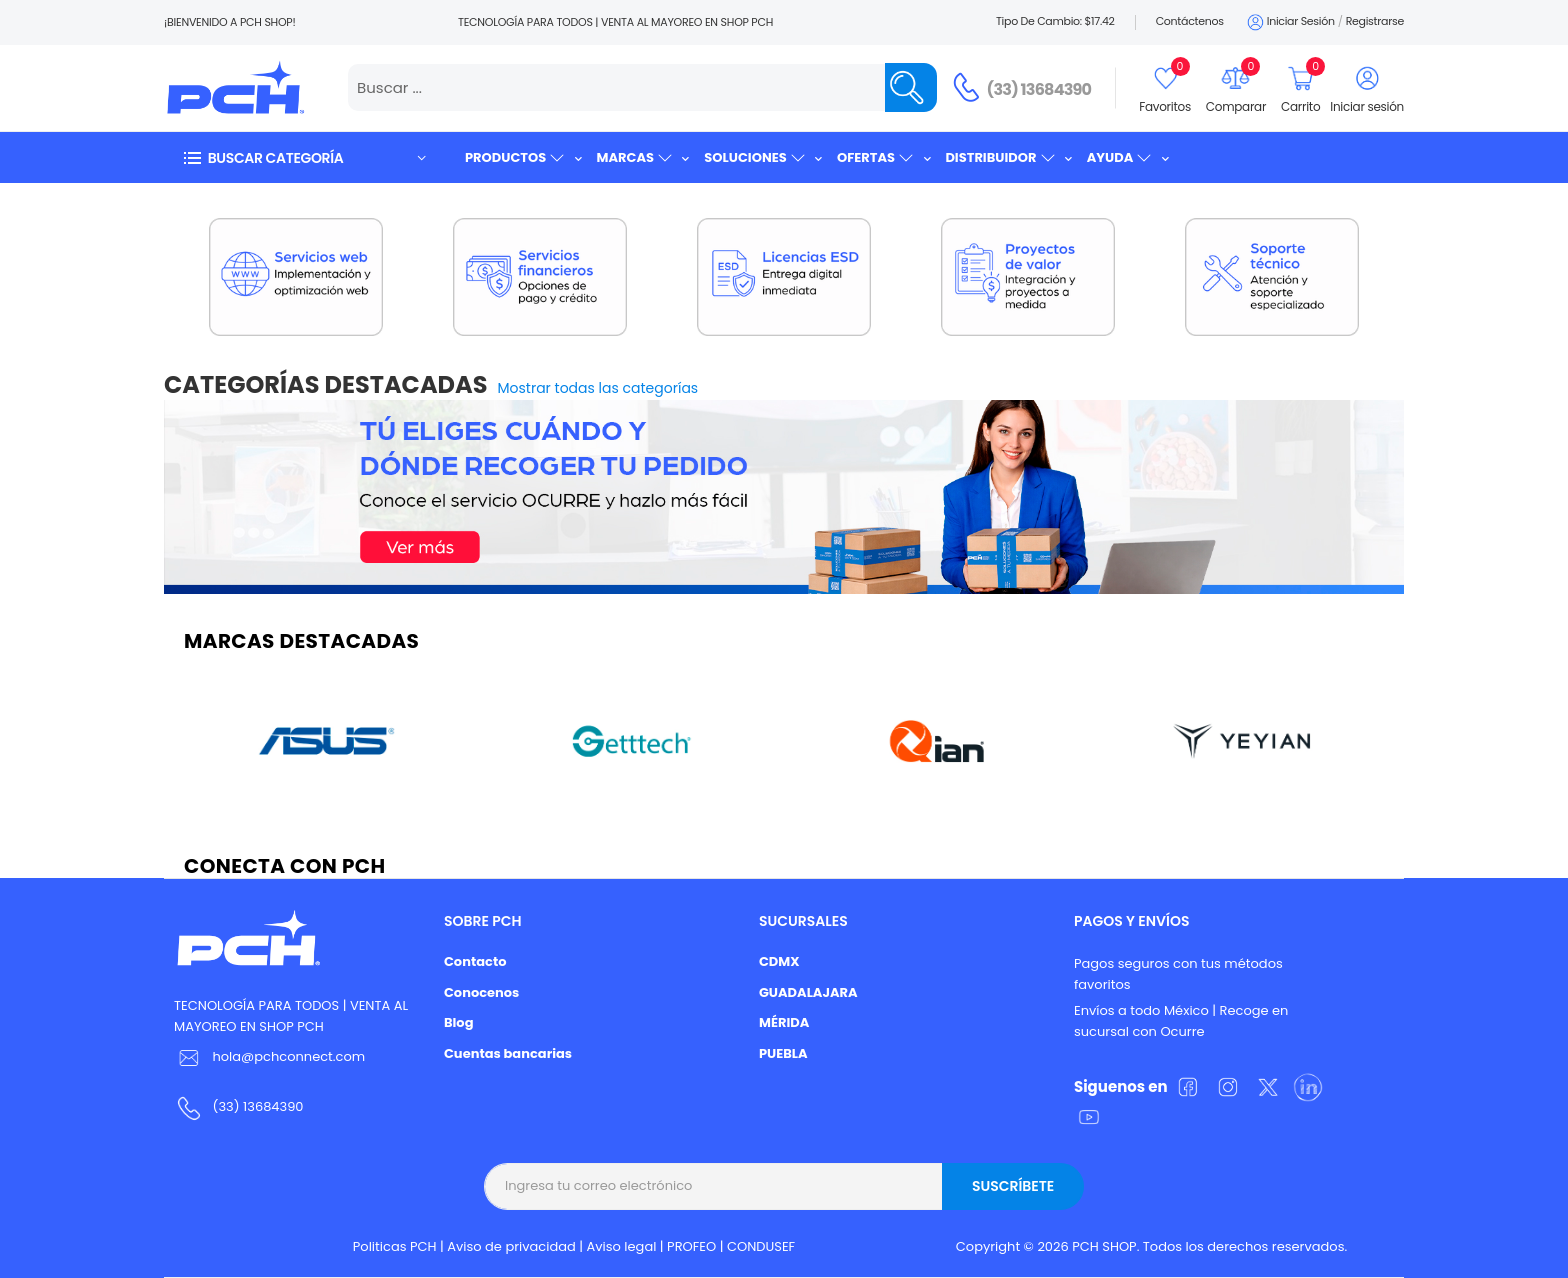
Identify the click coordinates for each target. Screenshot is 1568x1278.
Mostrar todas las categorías (598, 388)
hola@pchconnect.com (288, 1056)
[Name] (911, 87)
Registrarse (1375, 21)
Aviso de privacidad (511, 1246)
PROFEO (691, 1246)
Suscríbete (1013, 1186)
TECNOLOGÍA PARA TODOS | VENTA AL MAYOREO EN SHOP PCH (291, 1016)
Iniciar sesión (1289, 22)
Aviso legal (622, 1246)
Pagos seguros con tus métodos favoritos (1178, 974)
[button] (304, 157)
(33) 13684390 (1039, 89)
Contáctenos (1190, 21)
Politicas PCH (395, 1246)
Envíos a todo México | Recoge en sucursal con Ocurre (1181, 1021)
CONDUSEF (761, 1246)
